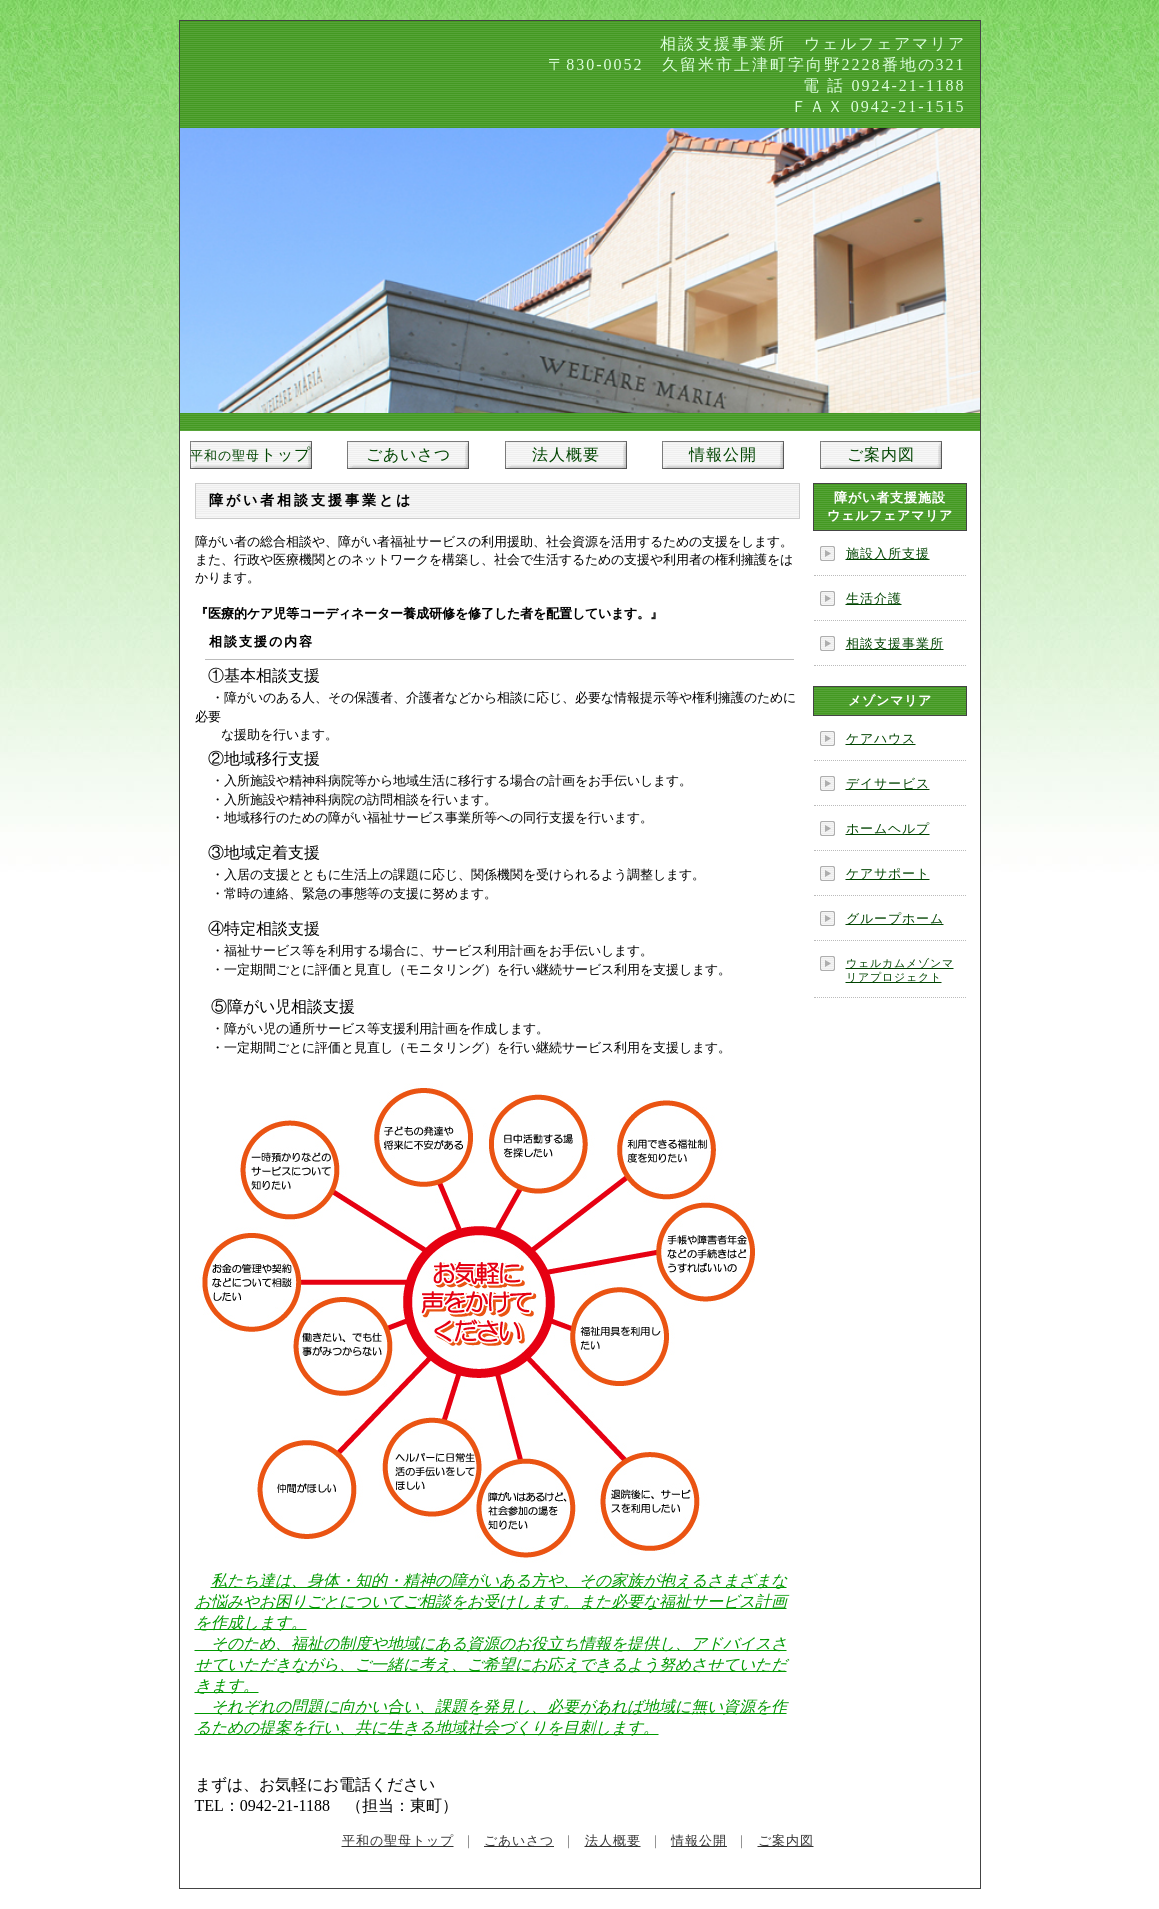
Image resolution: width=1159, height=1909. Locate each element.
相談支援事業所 (895, 643)
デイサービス (888, 783)
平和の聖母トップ (398, 1840)
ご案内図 (881, 454)
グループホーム (895, 918)
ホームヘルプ (888, 828)
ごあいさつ (408, 454)
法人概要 (566, 454)
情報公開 (723, 454)
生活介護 (874, 598)
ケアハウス (881, 738)
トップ (250, 454)
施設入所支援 (888, 553)
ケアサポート (888, 873)
